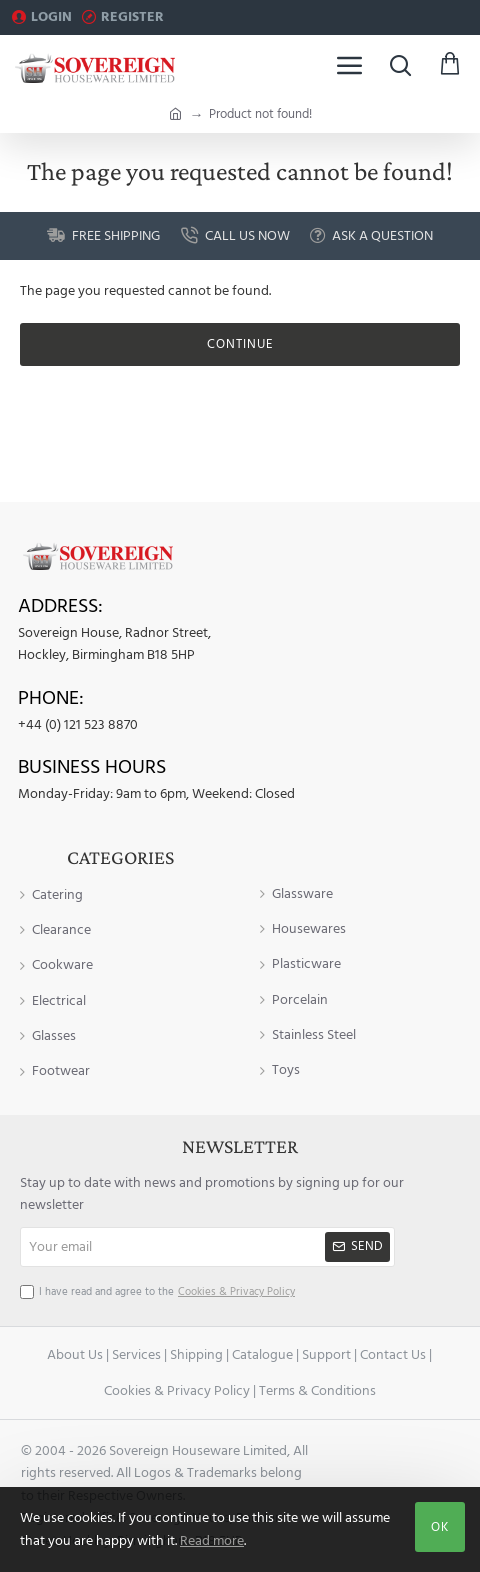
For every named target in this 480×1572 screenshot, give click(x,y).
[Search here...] (400, 65)
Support (326, 1355)
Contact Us (393, 1355)
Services (136, 1355)
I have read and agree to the (159, 1292)
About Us (75, 1355)
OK (440, 1527)
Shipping (196, 1355)
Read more (212, 1541)
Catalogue (262, 1355)
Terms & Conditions (317, 1391)
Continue (240, 344)
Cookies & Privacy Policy (177, 1391)
